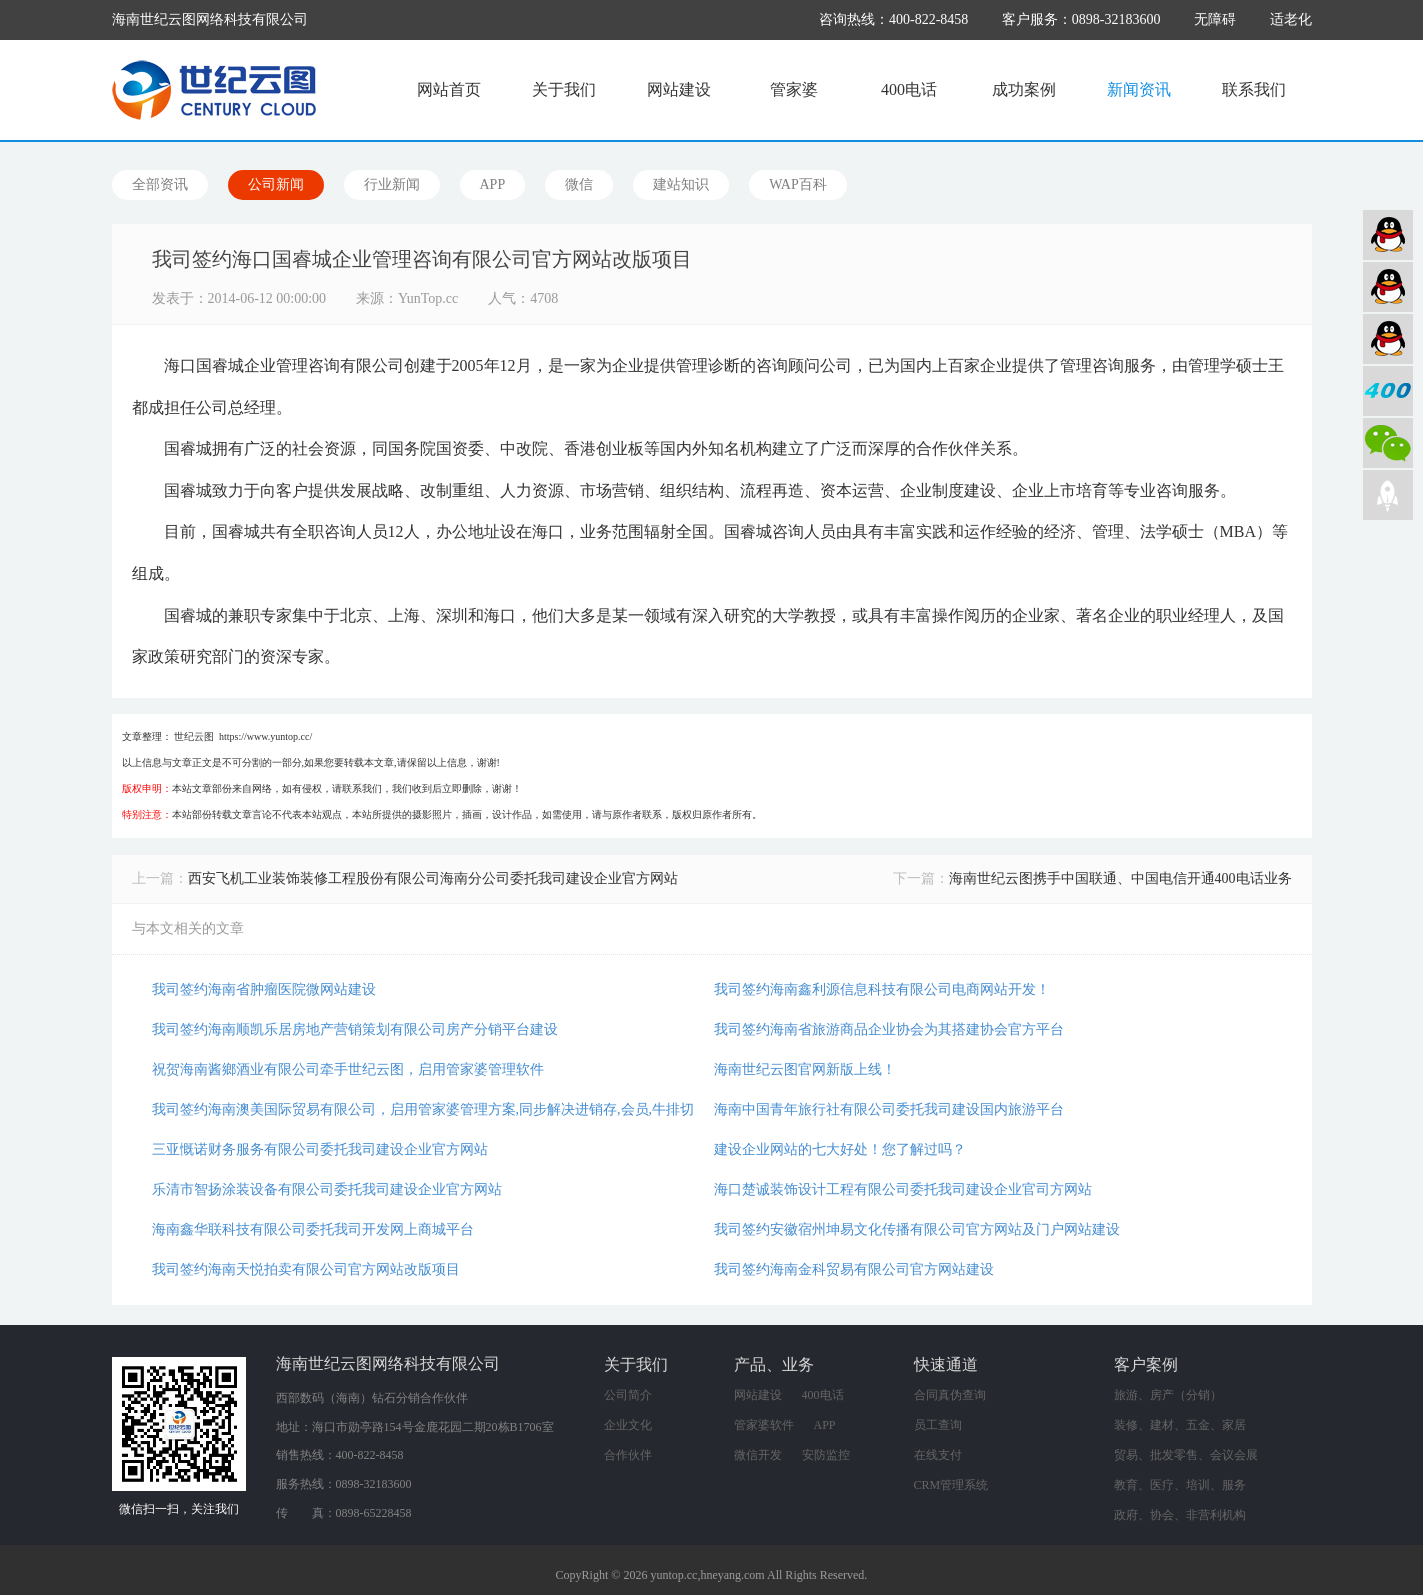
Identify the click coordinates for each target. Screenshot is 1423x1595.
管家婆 (794, 89)
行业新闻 (392, 184)
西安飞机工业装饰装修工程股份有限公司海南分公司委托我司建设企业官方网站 (433, 878)
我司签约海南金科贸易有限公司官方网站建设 (854, 1269)
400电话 (909, 89)
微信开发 (758, 1455)
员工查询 (938, 1425)
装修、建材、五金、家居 (1180, 1425)
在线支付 (938, 1455)
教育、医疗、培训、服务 (1180, 1485)
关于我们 (564, 89)
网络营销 (1388, 339)
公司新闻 (276, 184)
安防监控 (826, 1455)
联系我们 (1254, 89)
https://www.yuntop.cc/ (265, 736)
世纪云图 (194, 736)
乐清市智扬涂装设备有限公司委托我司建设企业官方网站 (327, 1189)
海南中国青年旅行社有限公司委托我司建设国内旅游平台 (889, 1109)
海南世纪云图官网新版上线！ (805, 1069)
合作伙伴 (628, 1455)
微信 (579, 184)
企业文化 (628, 1425)
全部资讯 (160, 184)
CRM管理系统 (951, 1485)
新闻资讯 (1139, 89)
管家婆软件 (764, 1425)
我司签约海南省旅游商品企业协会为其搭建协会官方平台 (889, 1029)
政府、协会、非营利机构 (1180, 1515)
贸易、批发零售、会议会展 (1186, 1455)
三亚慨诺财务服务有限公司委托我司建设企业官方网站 (320, 1149)
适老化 (1291, 19)
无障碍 (1215, 19)
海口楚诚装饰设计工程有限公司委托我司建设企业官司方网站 (903, 1189)
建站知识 (681, 184)
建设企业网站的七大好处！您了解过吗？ (840, 1149)
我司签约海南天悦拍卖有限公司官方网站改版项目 (306, 1269)
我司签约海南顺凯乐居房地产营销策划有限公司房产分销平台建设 (355, 1029)
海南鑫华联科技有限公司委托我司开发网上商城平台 (313, 1229)
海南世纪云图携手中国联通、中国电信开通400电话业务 (1120, 878)
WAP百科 (798, 184)
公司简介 (628, 1395)
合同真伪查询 (950, 1395)
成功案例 (1024, 89)
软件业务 (1388, 287)
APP (493, 184)
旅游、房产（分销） (1168, 1395)
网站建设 (679, 89)
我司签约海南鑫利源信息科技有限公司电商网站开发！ (882, 989)
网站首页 (449, 89)
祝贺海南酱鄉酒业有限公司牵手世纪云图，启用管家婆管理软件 (348, 1069)
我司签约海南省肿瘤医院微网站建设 (264, 989)
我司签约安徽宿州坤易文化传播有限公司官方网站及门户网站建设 (917, 1229)
